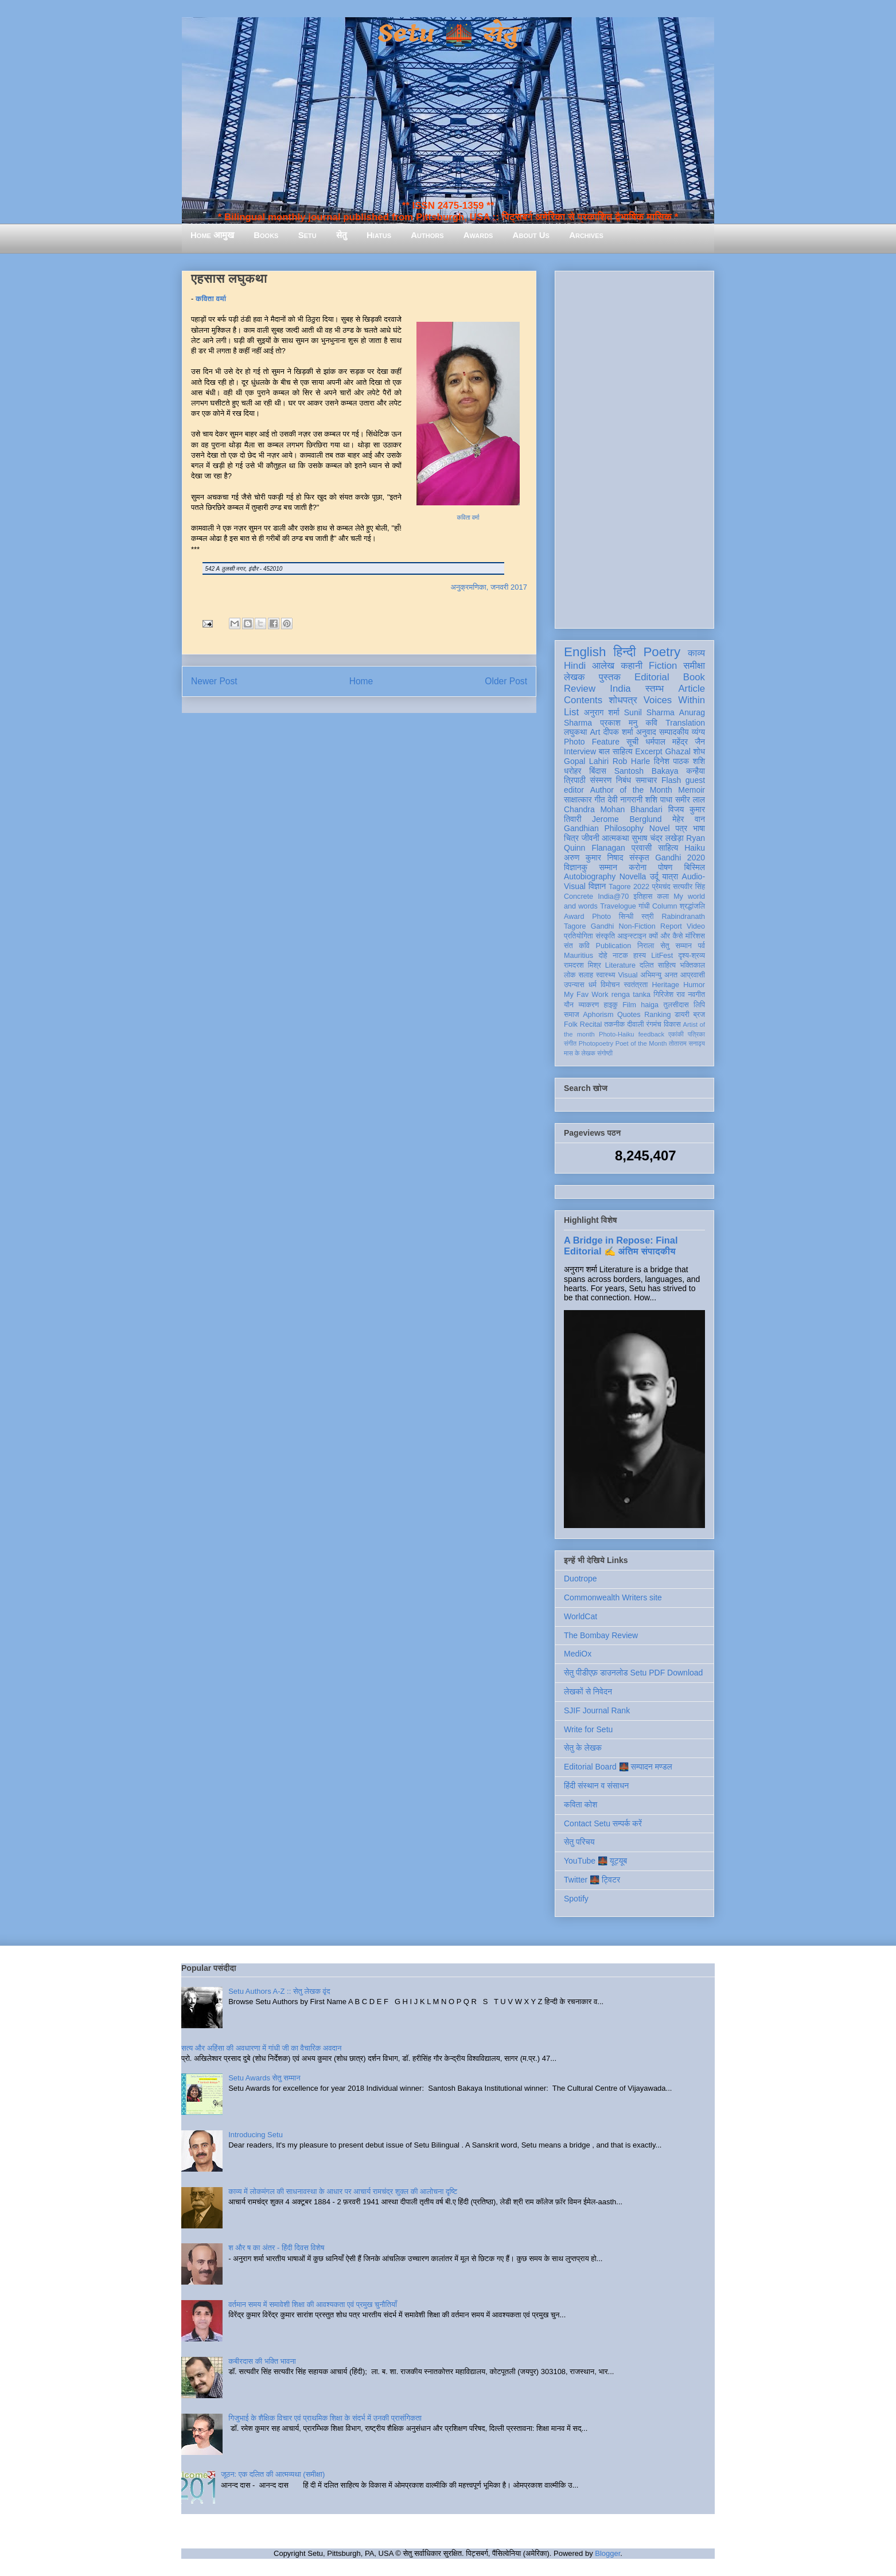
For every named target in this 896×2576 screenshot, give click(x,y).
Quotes (629, 1015)
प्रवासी (642, 847)
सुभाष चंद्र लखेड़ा (657, 838)
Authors (427, 235)
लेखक (574, 677)
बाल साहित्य (616, 751)
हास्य (639, 956)
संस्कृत (639, 857)
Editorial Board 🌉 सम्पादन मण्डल (618, 1766)
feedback (651, 1034)
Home (361, 681)
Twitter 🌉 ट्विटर (592, 1879)
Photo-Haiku (616, 1034)
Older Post (506, 681)
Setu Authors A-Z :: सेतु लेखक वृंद (279, 1991)
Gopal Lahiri (586, 761)
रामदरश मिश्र (582, 965)
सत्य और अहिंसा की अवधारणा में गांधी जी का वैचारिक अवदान (261, 2048)
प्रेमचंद (661, 887)
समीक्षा (694, 665)
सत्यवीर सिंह (689, 887)
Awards (478, 235)
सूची (632, 741)
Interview (580, 751)
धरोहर (572, 770)
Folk (571, 1024)
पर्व (701, 946)
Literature (620, 965)
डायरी (682, 1015)
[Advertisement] (634, 447)
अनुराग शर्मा (602, 712)
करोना (637, 867)
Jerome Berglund (626, 819)
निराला (645, 946)
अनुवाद (646, 731)
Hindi (575, 665)
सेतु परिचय (579, 1841)
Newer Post (214, 681)
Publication (614, 946)
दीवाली (635, 1024)
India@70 (613, 897)
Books (266, 235)
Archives (586, 235)
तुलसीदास (676, 1005)
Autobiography (589, 876)
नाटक (620, 956)
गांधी (644, 906)
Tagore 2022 (629, 887)
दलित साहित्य (658, 965)
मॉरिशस (695, 936)
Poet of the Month (641, 1043)
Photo (601, 917)
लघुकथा (575, 731)
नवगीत (696, 995)
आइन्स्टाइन (631, 936)
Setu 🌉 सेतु (447, 34)
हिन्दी (624, 652)
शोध (700, 751)
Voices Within (674, 700)
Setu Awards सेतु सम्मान (264, 2078)
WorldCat (580, 1616)
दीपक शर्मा (618, 731)
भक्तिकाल (692, 965)
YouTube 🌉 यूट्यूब (595, 1860)
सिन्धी (626, 917)
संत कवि (577, 946)
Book (694, 677)
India (620, 688)
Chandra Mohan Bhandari (613, 809)
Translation (685, 722)
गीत (599, 799)
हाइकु (611, 1005)
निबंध (623, 780)
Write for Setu (588, 1729)
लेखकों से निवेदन (588, 1691)
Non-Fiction (636, 926)
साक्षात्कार (578, 799)
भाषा (699, 828)
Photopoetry (596, 1043)
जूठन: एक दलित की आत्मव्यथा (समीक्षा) (273, 2474)
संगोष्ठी (605, 1053)
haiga (650, 1005)
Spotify (576, 1898)
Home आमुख (212, 235)
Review (579, 688)
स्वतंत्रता (636, 985)
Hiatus (379, 235)
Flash (671, 780)
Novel (659, 828)
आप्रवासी (692, 975)
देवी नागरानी (624, 799)
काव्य (696, 653)
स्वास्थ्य (605, 975)
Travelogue (618, 906)
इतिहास (642, 897)
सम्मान (608, 867)
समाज (571, 1015)
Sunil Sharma (649, 712)
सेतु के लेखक (583, 1747)
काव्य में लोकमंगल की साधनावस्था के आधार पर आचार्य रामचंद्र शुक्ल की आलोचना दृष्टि (342, 2191)
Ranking (657, 1015)
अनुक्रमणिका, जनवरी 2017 (488, 587)
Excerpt (648, 751)
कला (663, 897)
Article (691, 688)
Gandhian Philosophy (604, 828)
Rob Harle (631, 761)
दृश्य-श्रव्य (691, 956)
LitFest (662, 956)
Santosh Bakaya (646, 770)
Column (664, 906)
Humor (694, 985)
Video (696, 926)
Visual (627, 975)
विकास (672, 1024)
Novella (633, 876)
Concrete (578, 897)
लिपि (699, 1005)
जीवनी (590, 838)
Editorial (651, 677)
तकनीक (614, 1024)
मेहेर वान (688, 819)
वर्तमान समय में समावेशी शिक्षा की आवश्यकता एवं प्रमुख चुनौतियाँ (312, 2304)
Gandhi (602, 926)
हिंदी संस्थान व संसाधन (596, 1785)
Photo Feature (592, 741)
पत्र (681, 828)
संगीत (570, 1043)
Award (574, 917)
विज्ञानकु (575, 867)
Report (671, 926)
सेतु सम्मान (676, 946)
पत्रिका (696, 1034)
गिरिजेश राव (669, 995)
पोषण (665, 867)
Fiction (663, 665)
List (571, 712)
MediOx (577, 1653)
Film (629, 1005)
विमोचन (610, 985)
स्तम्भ (654, 688)
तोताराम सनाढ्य (687, 1043)
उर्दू (654, 876)
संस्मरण (600, 780)
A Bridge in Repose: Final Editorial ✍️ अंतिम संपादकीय (620, 1245)
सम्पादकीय (674, 731)
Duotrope (580, 1578)
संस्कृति (605, 936)
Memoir (691, 789)
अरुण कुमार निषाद (593, 857)
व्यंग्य (698, 731)
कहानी (631, 665)
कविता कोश (580, 1804)
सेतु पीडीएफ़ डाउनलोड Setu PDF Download (633, 1672)
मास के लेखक (579, 1053)
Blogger (607, 2553)
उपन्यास (574, 985)
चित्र (571, 838)
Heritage (666, 985)
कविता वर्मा (212, 298)
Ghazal (677, 751)
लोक (570, 975)
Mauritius (578, 956)
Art (595, 731)
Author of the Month (631, 789)
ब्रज (700, 1015)
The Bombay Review (601, 1635)
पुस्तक (610, 677)
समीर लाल (690, 799)
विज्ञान (597, 886)
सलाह (585, 975)
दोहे (602, 956)
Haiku (694, 847)
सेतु (341, 235)
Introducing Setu (255, 2134)
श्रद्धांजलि (692, 906)
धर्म (593, 985)
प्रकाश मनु (618, 722)
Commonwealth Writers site (613, 1597)
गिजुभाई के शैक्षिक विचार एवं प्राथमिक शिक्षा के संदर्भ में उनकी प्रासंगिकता (325, 2418)
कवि (651, 722)
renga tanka (630, 995)
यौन (569, 1005)
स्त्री (647, 917)
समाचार (646, 780)
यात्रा (670, 876)
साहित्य (668, 847)
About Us (531, 235)
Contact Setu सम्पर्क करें (603, 1823)
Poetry (661, 652)
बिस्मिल (694, 867)
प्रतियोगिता (578, 936)
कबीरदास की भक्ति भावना (262, 2361)
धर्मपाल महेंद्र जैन (675, 741)
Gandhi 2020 (680, 857)
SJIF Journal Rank (597, 1710)
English (585, 652)
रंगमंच (653, 1024)
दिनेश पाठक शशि (679, 761)
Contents (583, 700)
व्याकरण (588, 1005)
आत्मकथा (615, 838)
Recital (591, 1024)
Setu (307, 235)
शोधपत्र (623, 700)
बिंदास (597, 770)
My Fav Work (586, 995)
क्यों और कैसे (666, 936)
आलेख (603, 665)
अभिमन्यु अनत (658, 975)
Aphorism (598, 1015)
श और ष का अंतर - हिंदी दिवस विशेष (276, 2247)
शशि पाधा (658, 799)
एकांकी (676, 1034)
